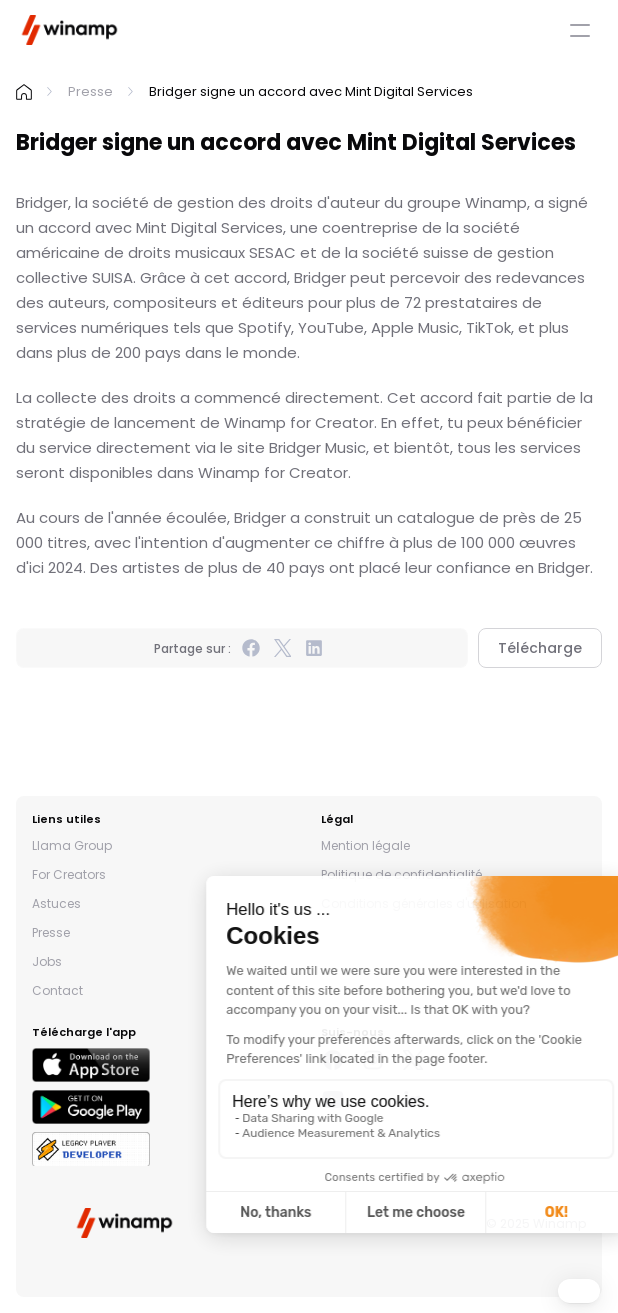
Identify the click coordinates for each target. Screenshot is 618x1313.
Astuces (56, 903)
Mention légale (365, 845)
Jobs (47, 961)
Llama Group (72, 845)
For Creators (69, 874)
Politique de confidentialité (401, 874)
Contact (57, 990)
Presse (90, 91)
